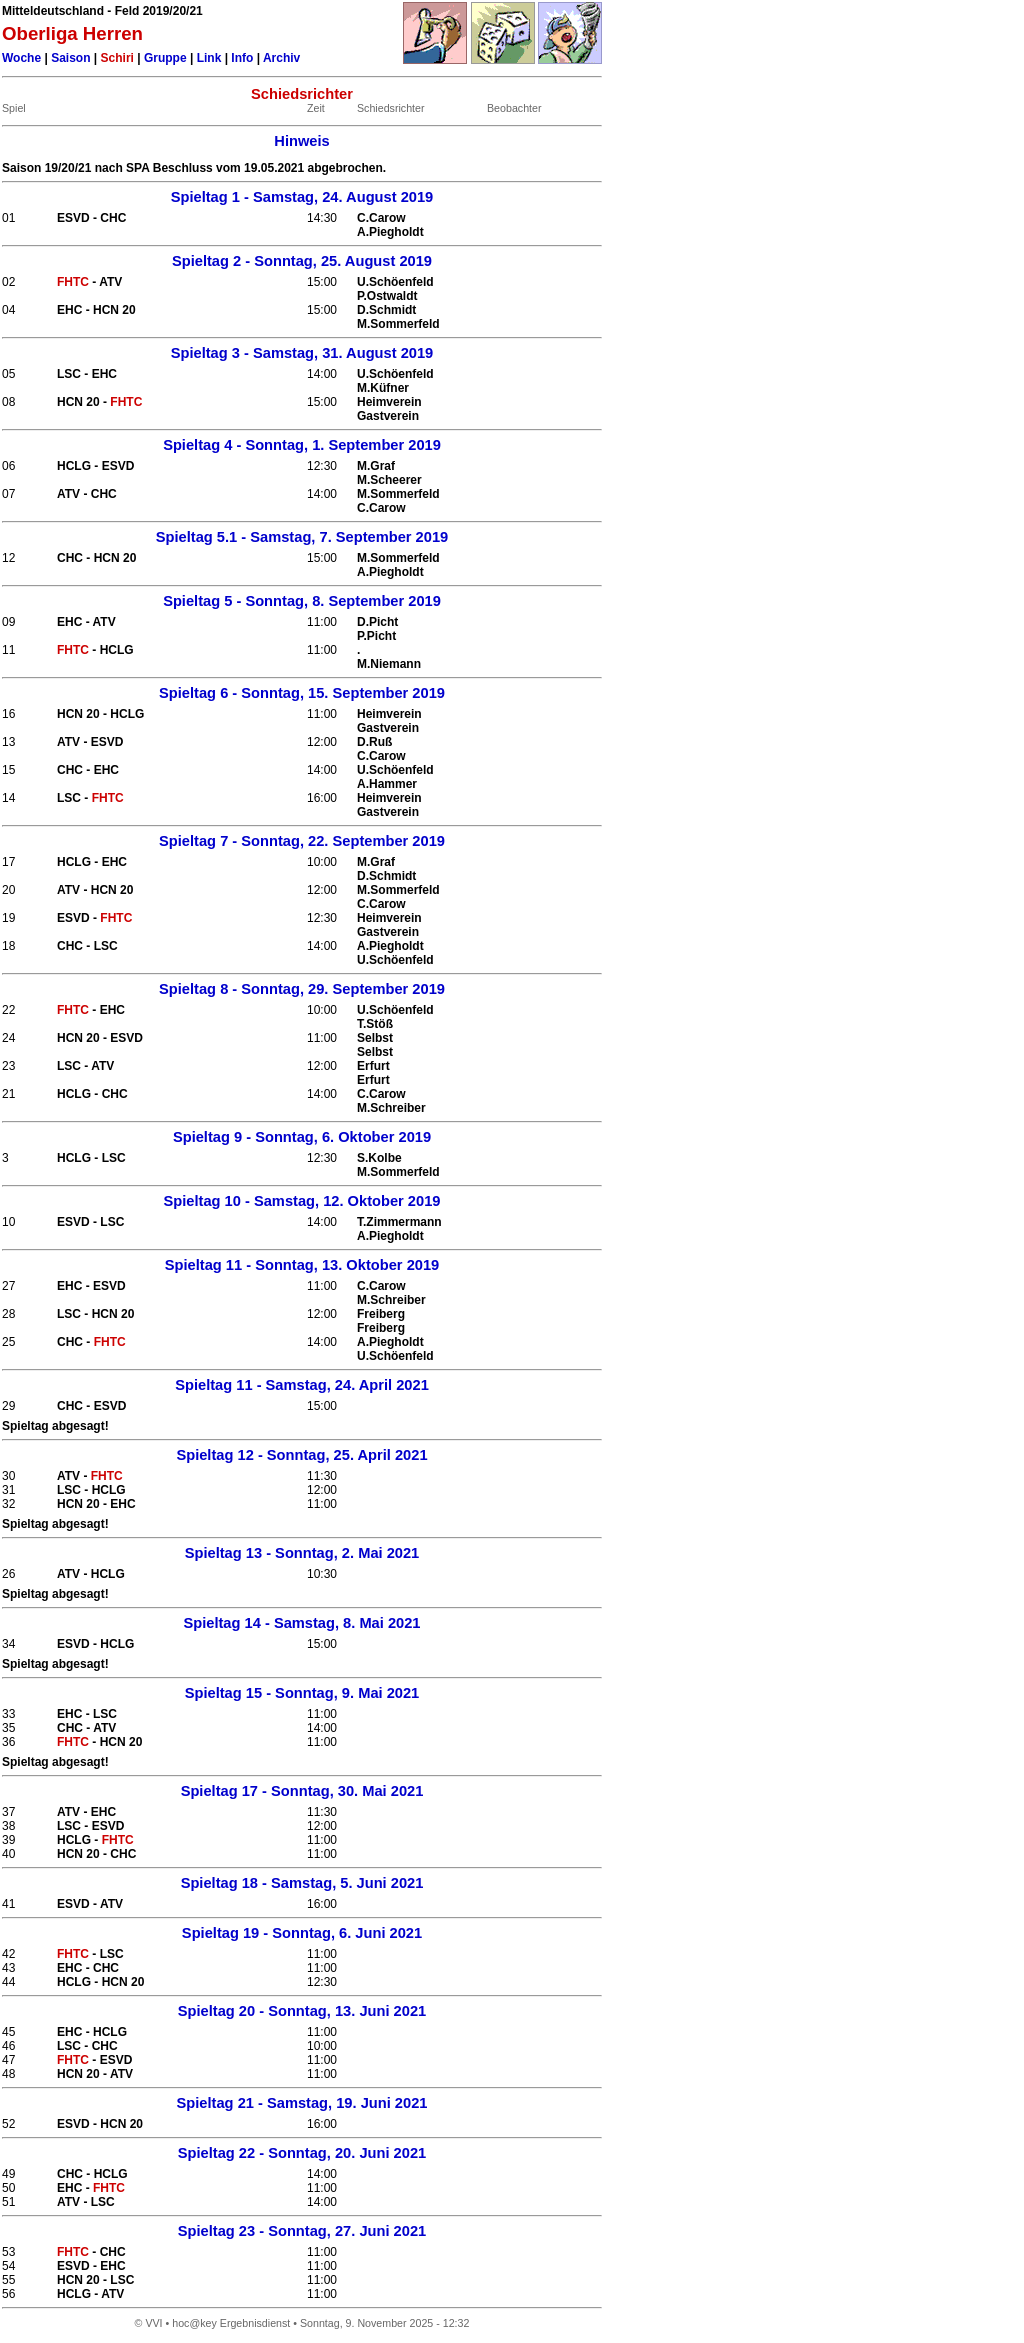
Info (242, 58)
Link (209, 58)
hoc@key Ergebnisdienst (231, 2323)
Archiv (281, 58)
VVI (153, 2323)
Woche (21, 58)
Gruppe (165, 58)
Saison (70, 58)
